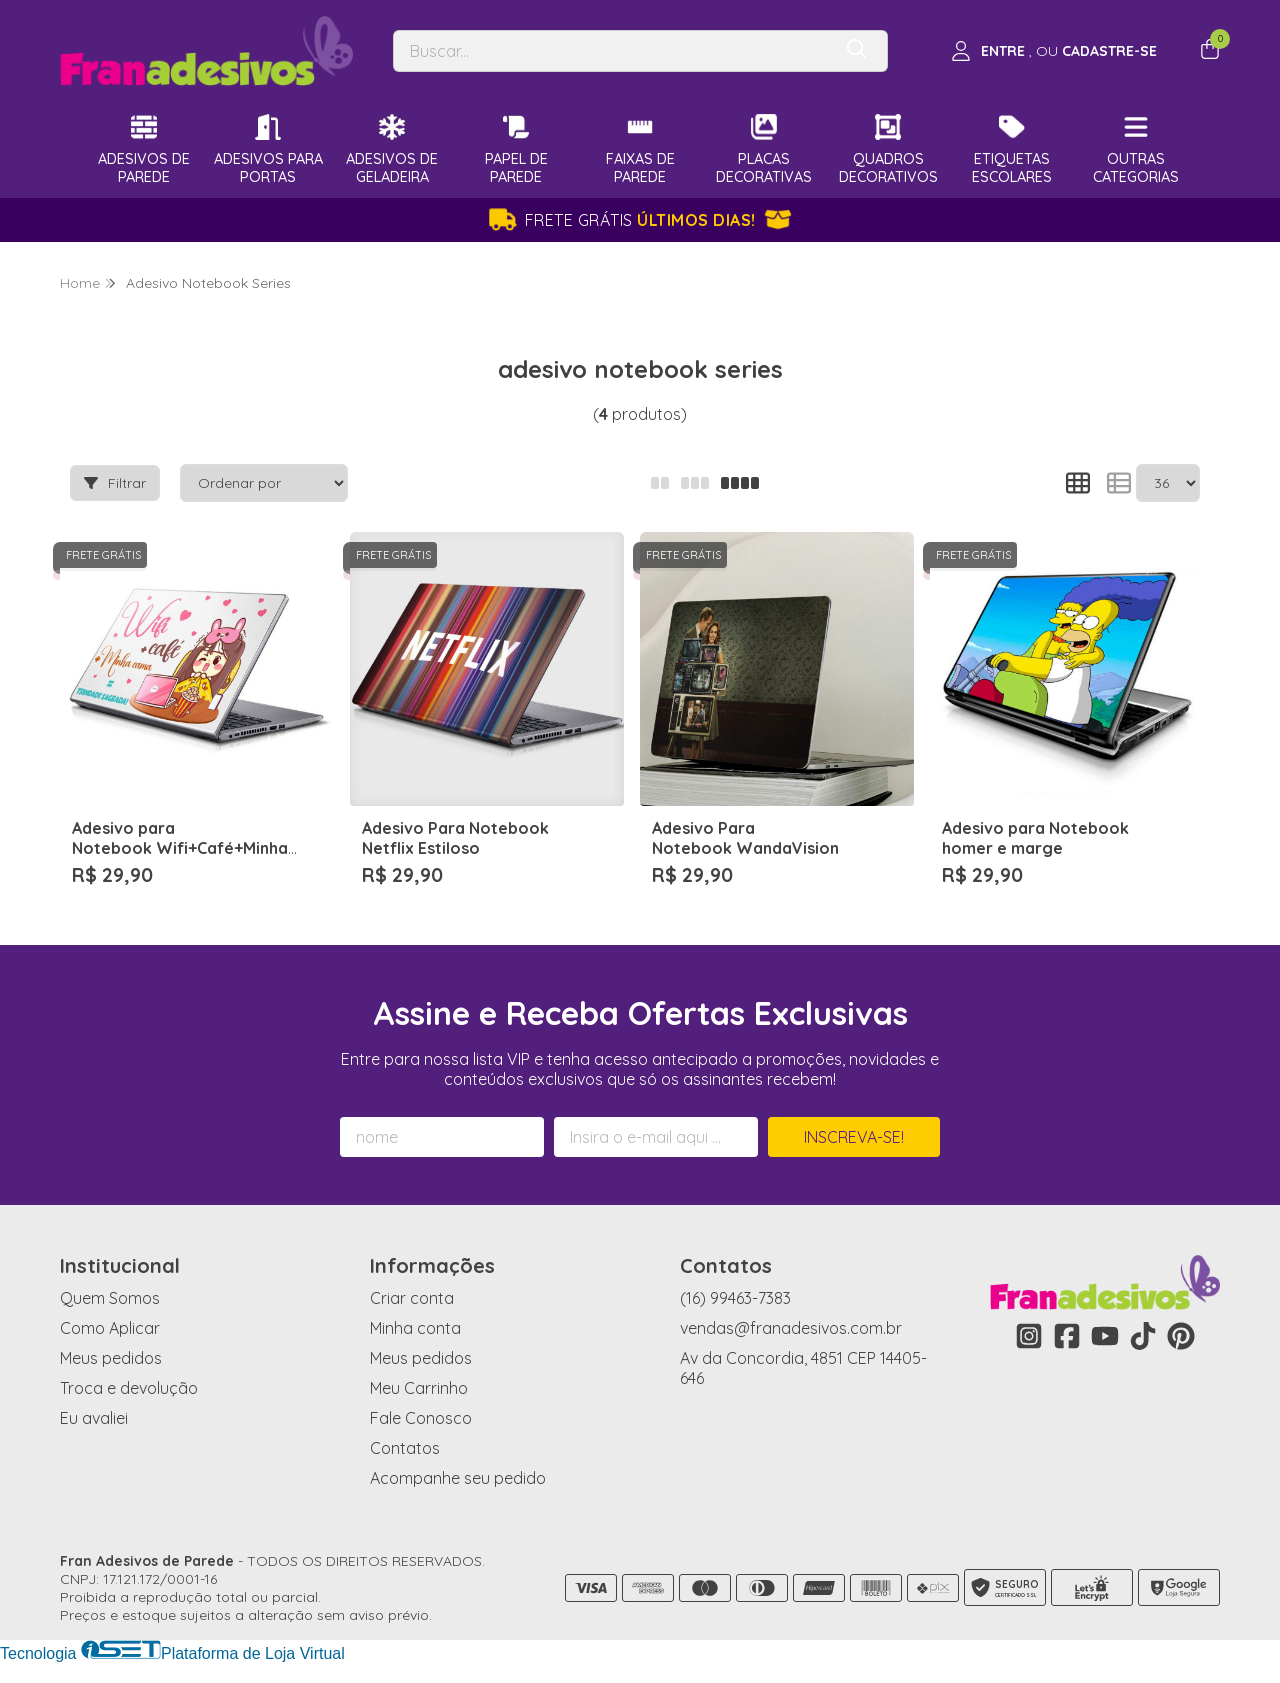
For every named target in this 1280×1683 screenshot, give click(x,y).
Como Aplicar (110, 1328)
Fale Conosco (421, 1418)
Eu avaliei (94, 1418)
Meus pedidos (111, 1358)
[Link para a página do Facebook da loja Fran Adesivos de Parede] (1067, 1336)
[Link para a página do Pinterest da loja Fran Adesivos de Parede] (1181, 1336)
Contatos (405, 1448)
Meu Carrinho (419, 1388)
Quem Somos (110, 1298)
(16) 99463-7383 (735, 1298)
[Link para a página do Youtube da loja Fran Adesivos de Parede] (1105, 1336)
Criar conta (412, 1298)
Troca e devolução (129, 1388)
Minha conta (415, 1328)
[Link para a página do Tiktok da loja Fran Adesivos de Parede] (1143, 1336)
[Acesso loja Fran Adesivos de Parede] (1054, 51)
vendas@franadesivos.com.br (791, 1328)
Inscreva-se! (854, 1137)
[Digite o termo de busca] (612, 51)
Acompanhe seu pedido (458, 1478)
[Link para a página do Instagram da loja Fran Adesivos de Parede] (1029, 1336)
